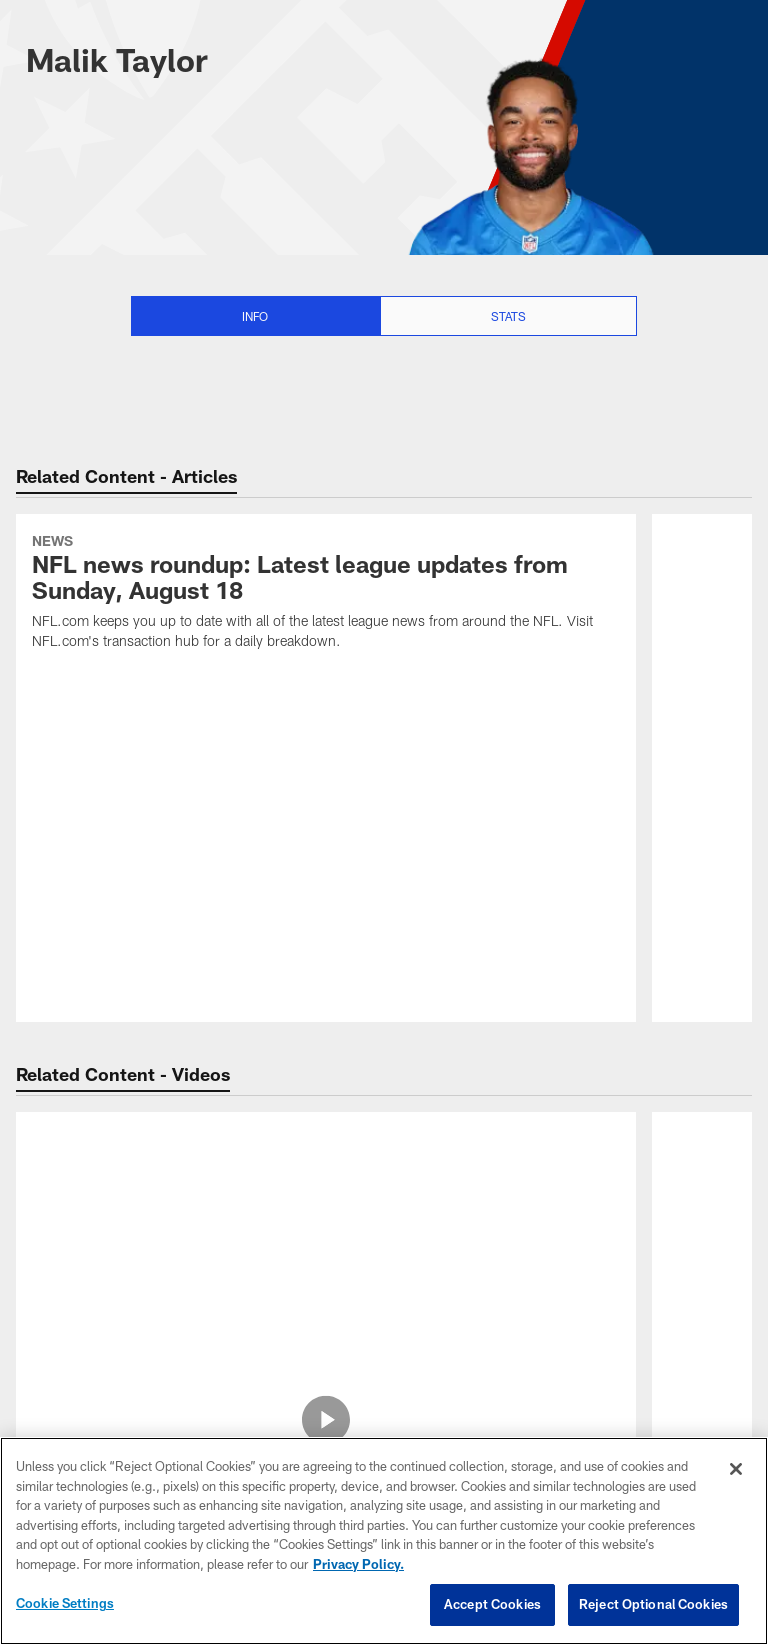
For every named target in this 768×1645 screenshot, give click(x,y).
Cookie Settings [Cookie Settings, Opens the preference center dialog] (65, 1603)
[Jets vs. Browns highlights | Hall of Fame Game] (326, 1179)
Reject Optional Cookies (653, 1604)
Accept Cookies (492, 1604)
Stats (508, 316)
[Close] (736, 1469)
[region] (384, 1541)
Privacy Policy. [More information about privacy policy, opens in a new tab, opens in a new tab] (358, 1564)
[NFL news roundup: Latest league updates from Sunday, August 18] (326, 594)
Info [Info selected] (255, 316)
